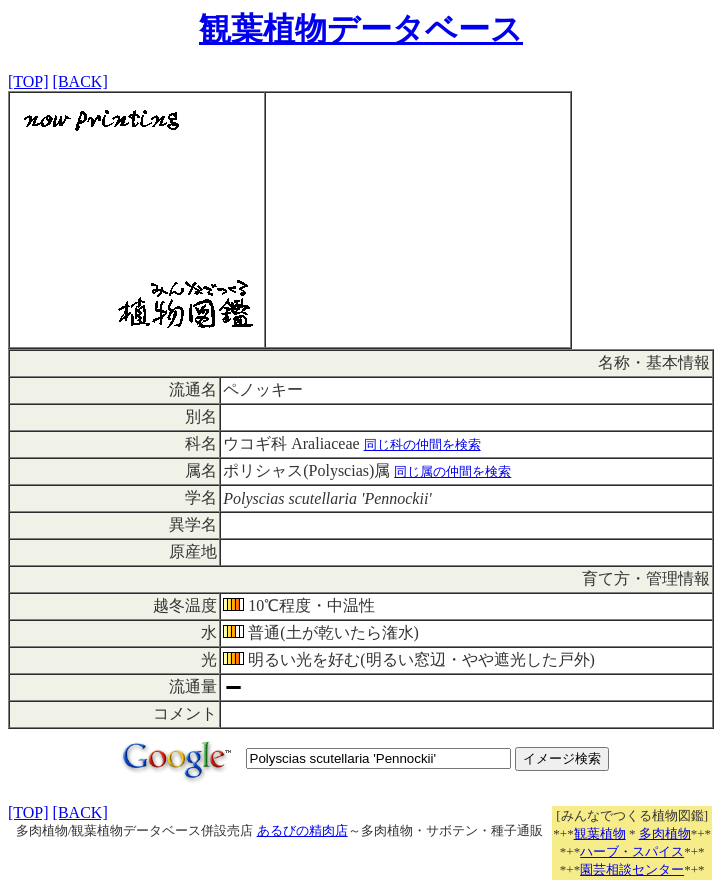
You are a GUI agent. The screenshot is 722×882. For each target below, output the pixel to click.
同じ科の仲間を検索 (422, 444)
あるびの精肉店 (302, 830)
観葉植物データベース (361, 29)
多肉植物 (665, 833)
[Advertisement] (418, 220)
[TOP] (28, 81)
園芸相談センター (632, 869)
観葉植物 (600, 833)
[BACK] (80, 81)
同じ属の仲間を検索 (452, 471)
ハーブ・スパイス (632, 851)
